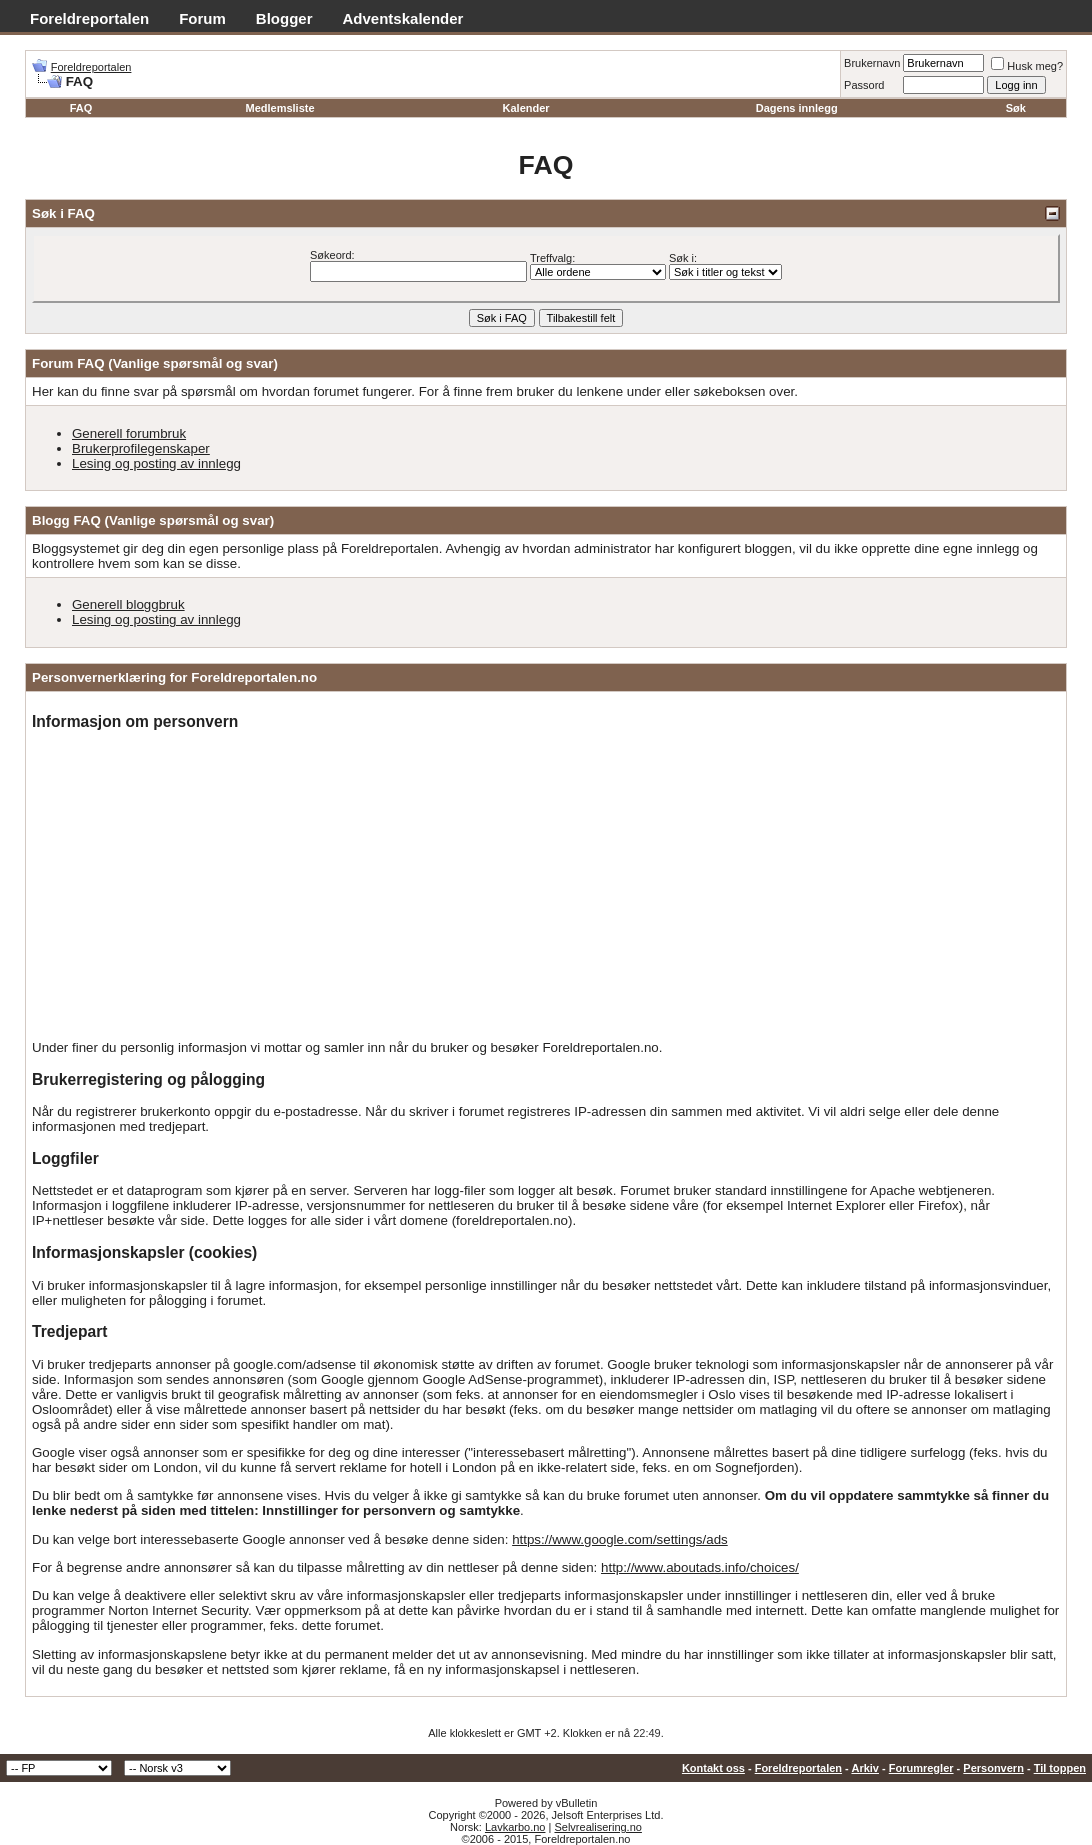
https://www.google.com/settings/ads (620, 1539)
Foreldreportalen (89, 18)
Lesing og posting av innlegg (156, 463)
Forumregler (921, 1768)
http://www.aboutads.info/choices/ (700, 1567)
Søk (1016, 108)
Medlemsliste (279, 108)
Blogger (284, 18)
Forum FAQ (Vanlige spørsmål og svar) (155, 363)
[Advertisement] (546, 887)
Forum (202, 18)
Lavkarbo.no (515, 1827)
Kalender (526, 108)
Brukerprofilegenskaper (141, 448)
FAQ (81, 108)
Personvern (993, 1768)
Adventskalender (403, 18)
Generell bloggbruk (128, 604)
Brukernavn (872, 63)
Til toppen (1060, 1768)
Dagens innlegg (797, 108)
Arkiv (865, 1768)
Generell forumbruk (129, 433)
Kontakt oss (713, 1768)
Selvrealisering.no (597, 1827)
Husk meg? (1027, 66)
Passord (864, 85)
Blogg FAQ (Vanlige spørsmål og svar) (153, 520)
